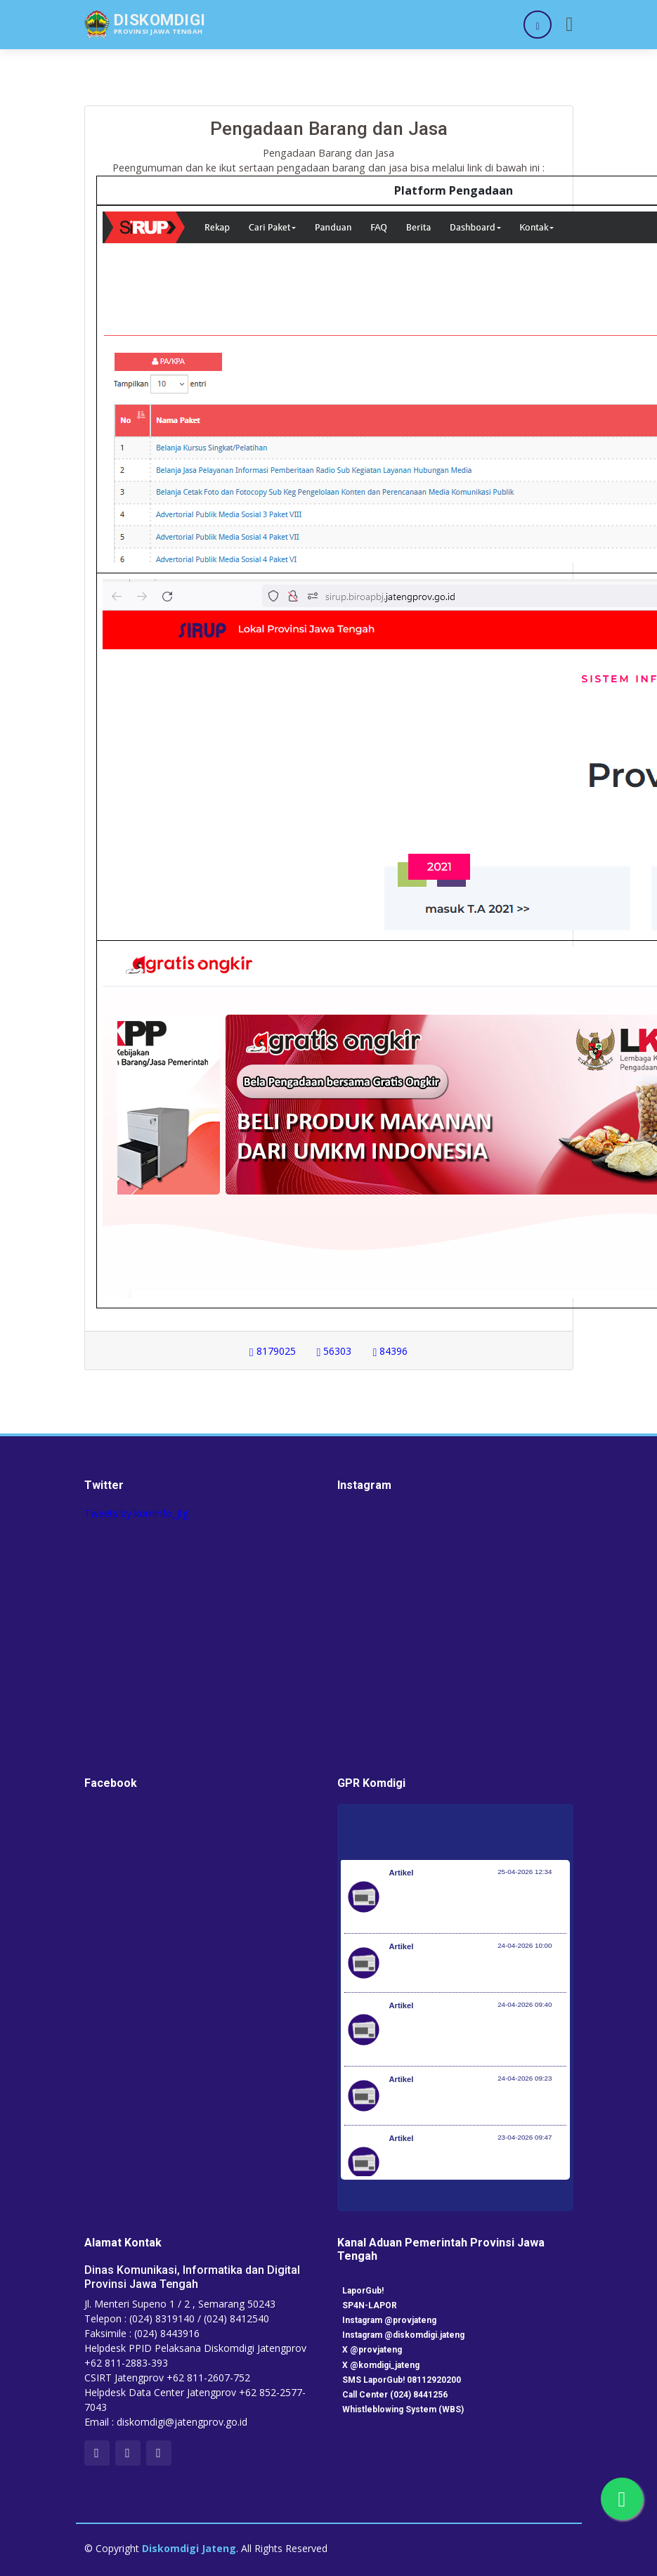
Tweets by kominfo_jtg (136, 1513)
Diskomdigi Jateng (189, 2548)
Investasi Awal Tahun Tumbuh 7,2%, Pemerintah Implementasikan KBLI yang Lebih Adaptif (477, 2036)
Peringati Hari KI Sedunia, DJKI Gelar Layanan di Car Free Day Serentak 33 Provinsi (472, 1903)
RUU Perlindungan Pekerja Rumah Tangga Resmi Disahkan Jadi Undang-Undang (473, 2169)
